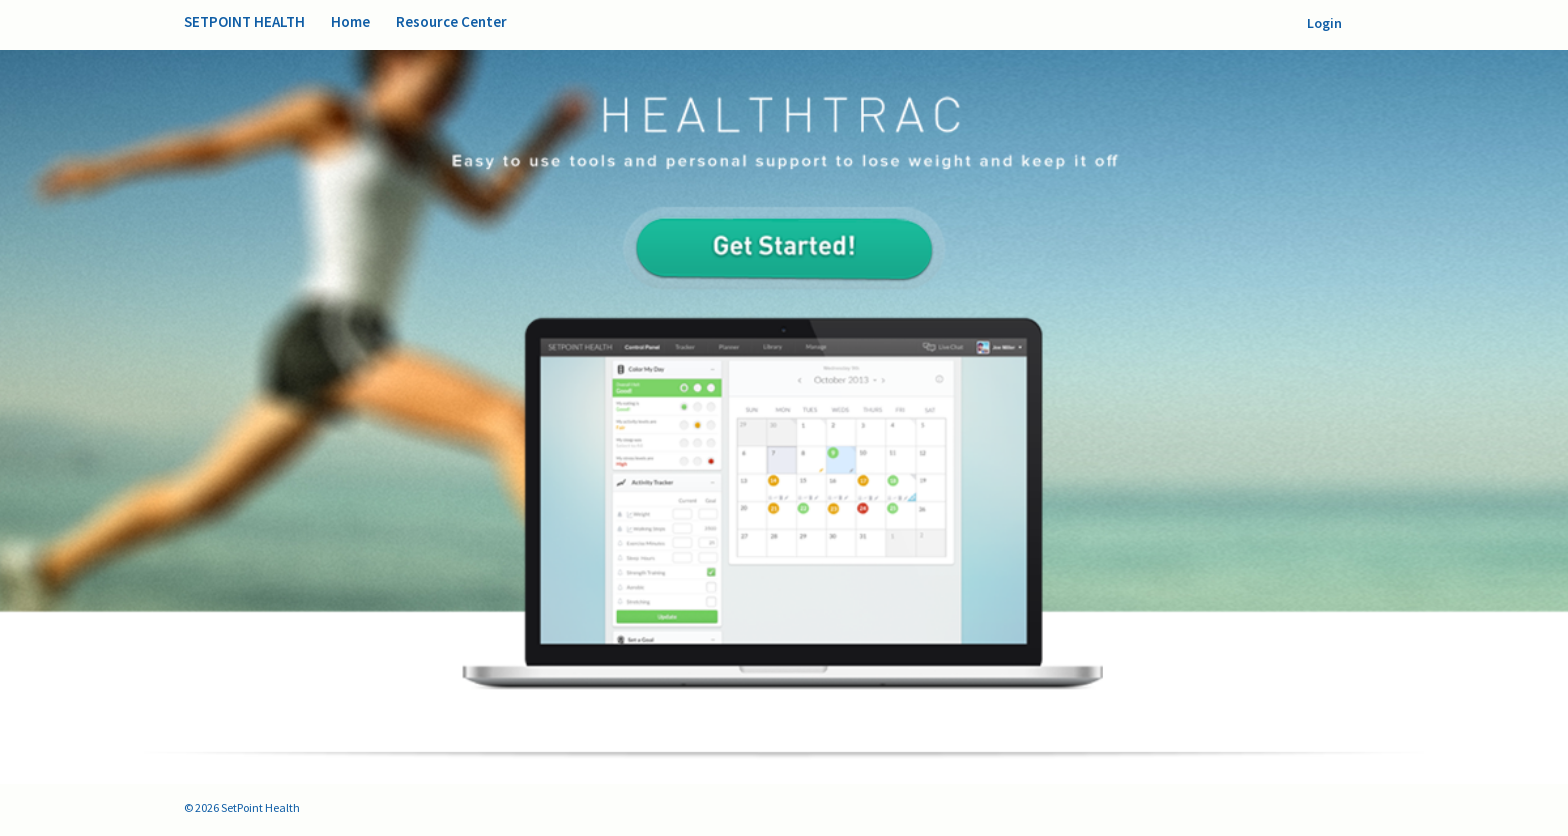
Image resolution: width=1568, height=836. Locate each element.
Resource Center (451, 21)
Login (1324, 23)
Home (350, 21)
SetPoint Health (244, 21)
